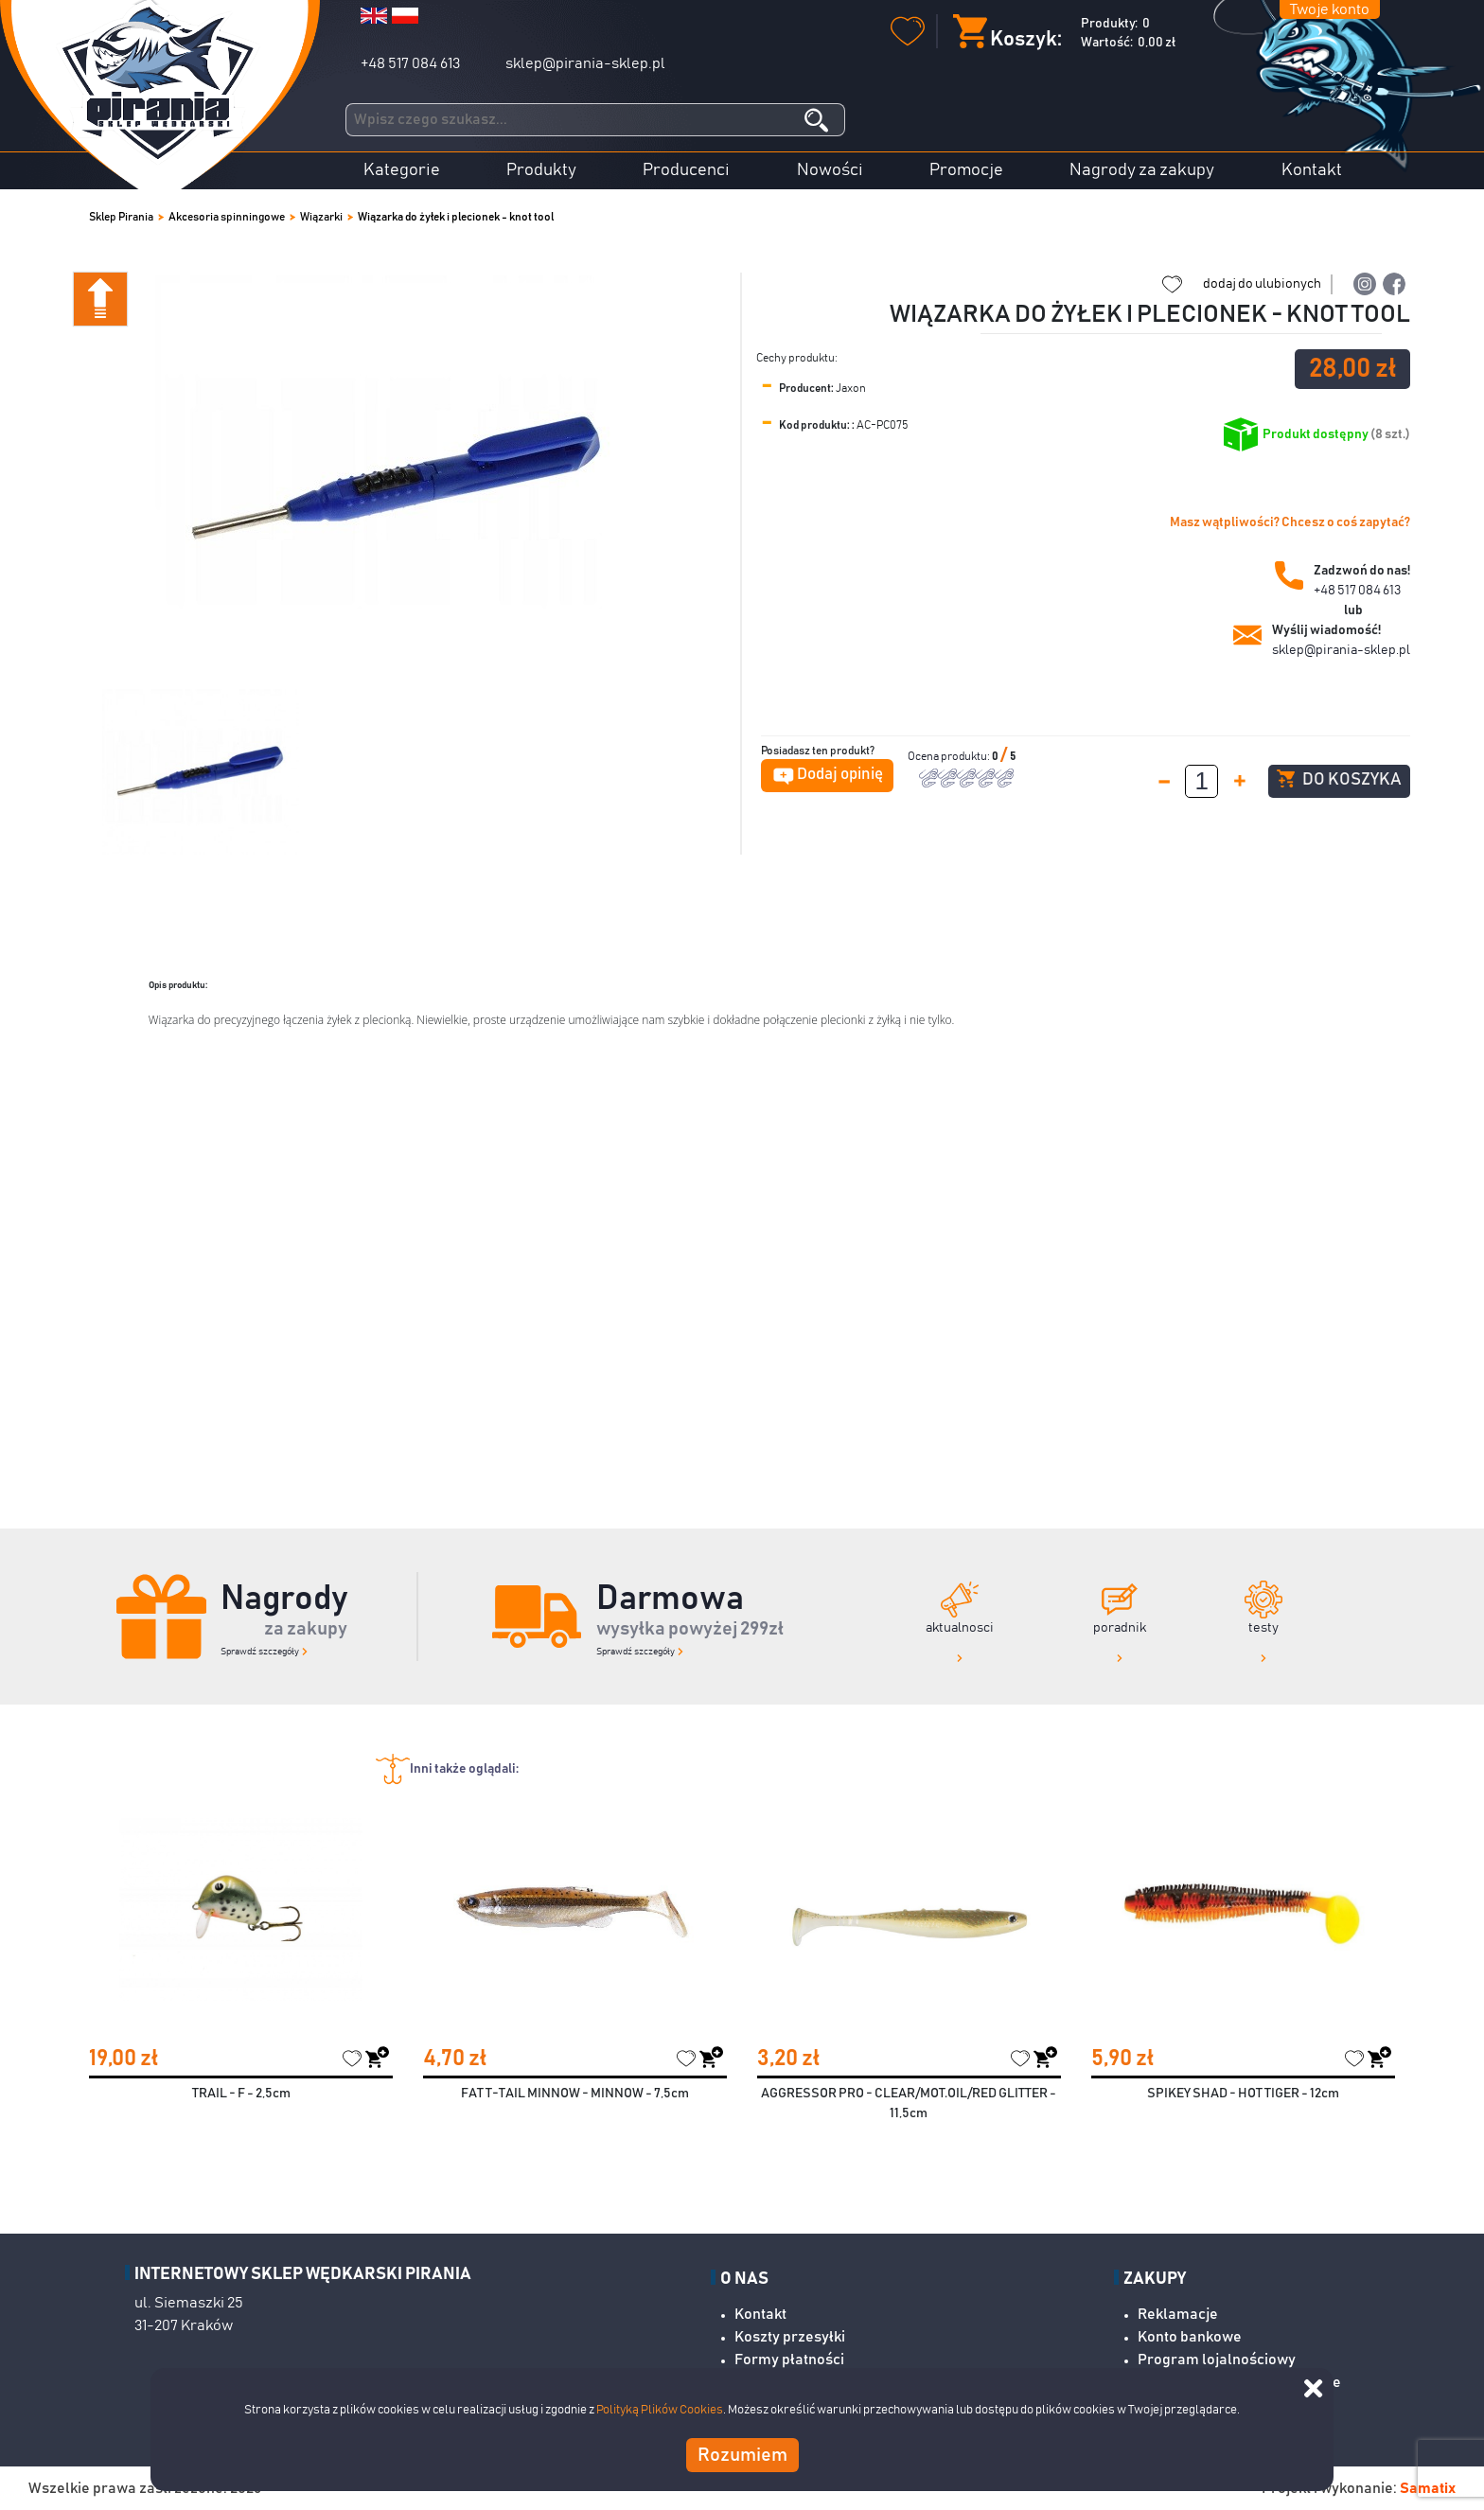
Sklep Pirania (121, 216)
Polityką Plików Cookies (659, 2410)
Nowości (830, 170)
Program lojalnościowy (1217, 2359)
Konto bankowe (1190, 2336)
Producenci (686, 170)
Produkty (541, 170)
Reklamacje (1178, 2314)
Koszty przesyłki (789, 2336)
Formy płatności (789, 2359)
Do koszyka (1339, 778)
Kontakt (1311, 170)
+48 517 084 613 (410, 63)
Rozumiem (742, 2455)
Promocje (966, 170)
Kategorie (401, 170)
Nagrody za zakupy (1141, 170)
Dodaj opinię (840, 775)
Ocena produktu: (950, 756)
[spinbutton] (1201, 781)
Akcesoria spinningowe (226, 216)
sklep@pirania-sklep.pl (585, 63)
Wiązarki (321, 216)
